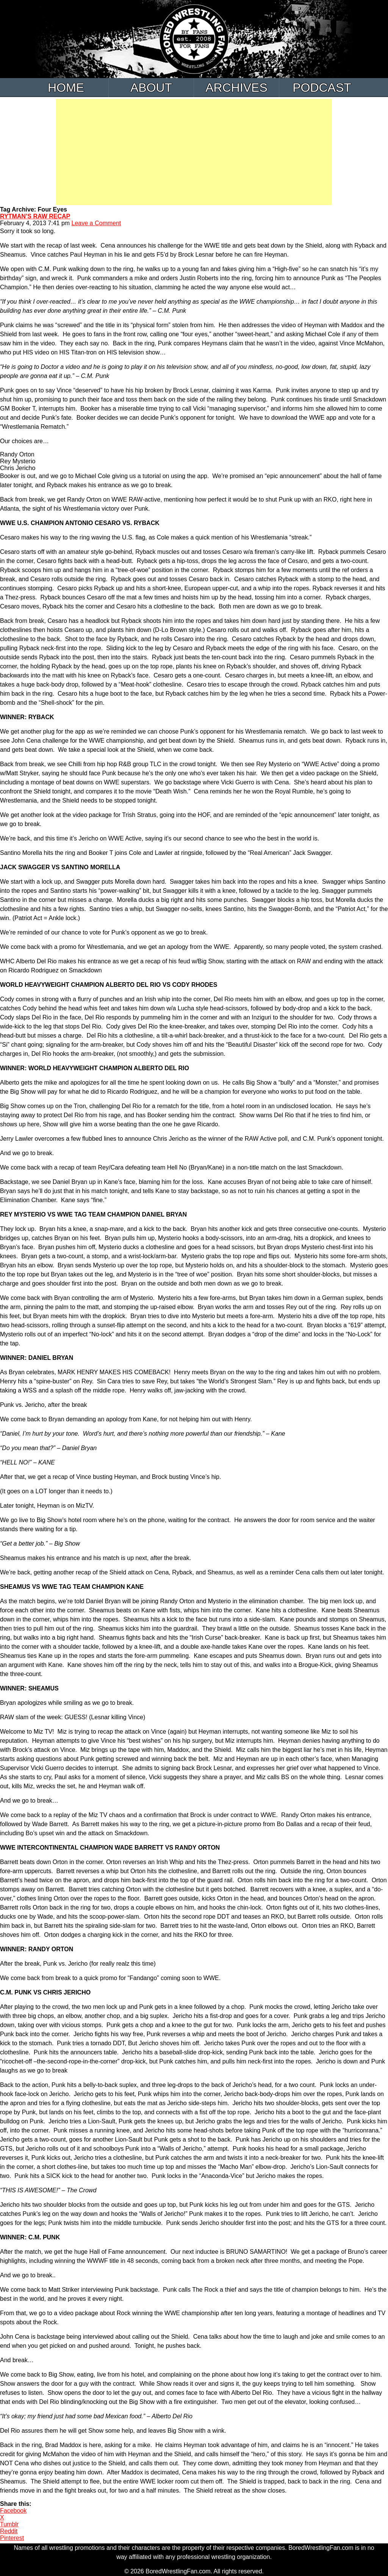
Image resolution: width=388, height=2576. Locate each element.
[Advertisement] (194, 152)
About (151, 87)
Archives (236, 87)
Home (66, 87)
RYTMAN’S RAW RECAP (35, 216)
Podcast (322, 87)
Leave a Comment (96, 223)
